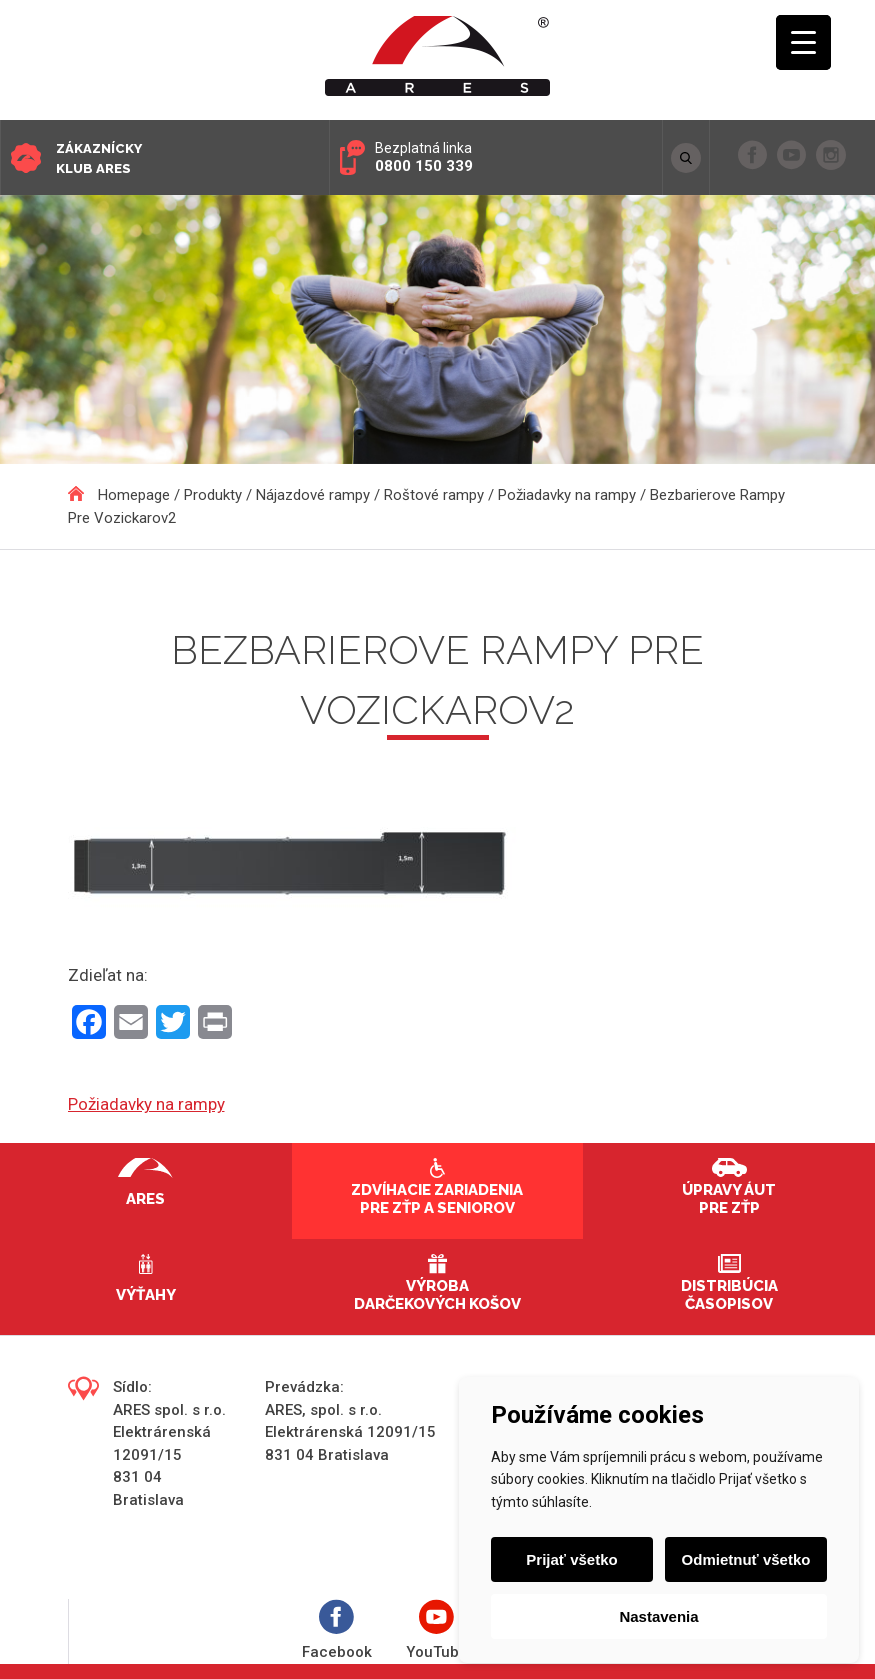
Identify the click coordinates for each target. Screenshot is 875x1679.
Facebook (337, 1630)
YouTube (437, 1630)
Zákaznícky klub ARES (99, 158)
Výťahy (146, 1295)
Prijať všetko (571, 1559)
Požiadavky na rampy (146, 1104)
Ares (145, 1199)
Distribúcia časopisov (729, 1295)
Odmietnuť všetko (746, 1559)
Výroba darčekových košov (437, 1295)
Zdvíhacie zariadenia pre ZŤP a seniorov (437, 1199)
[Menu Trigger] (803, 42)
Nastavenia (658, 1616)
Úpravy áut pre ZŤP (729, 1199)
